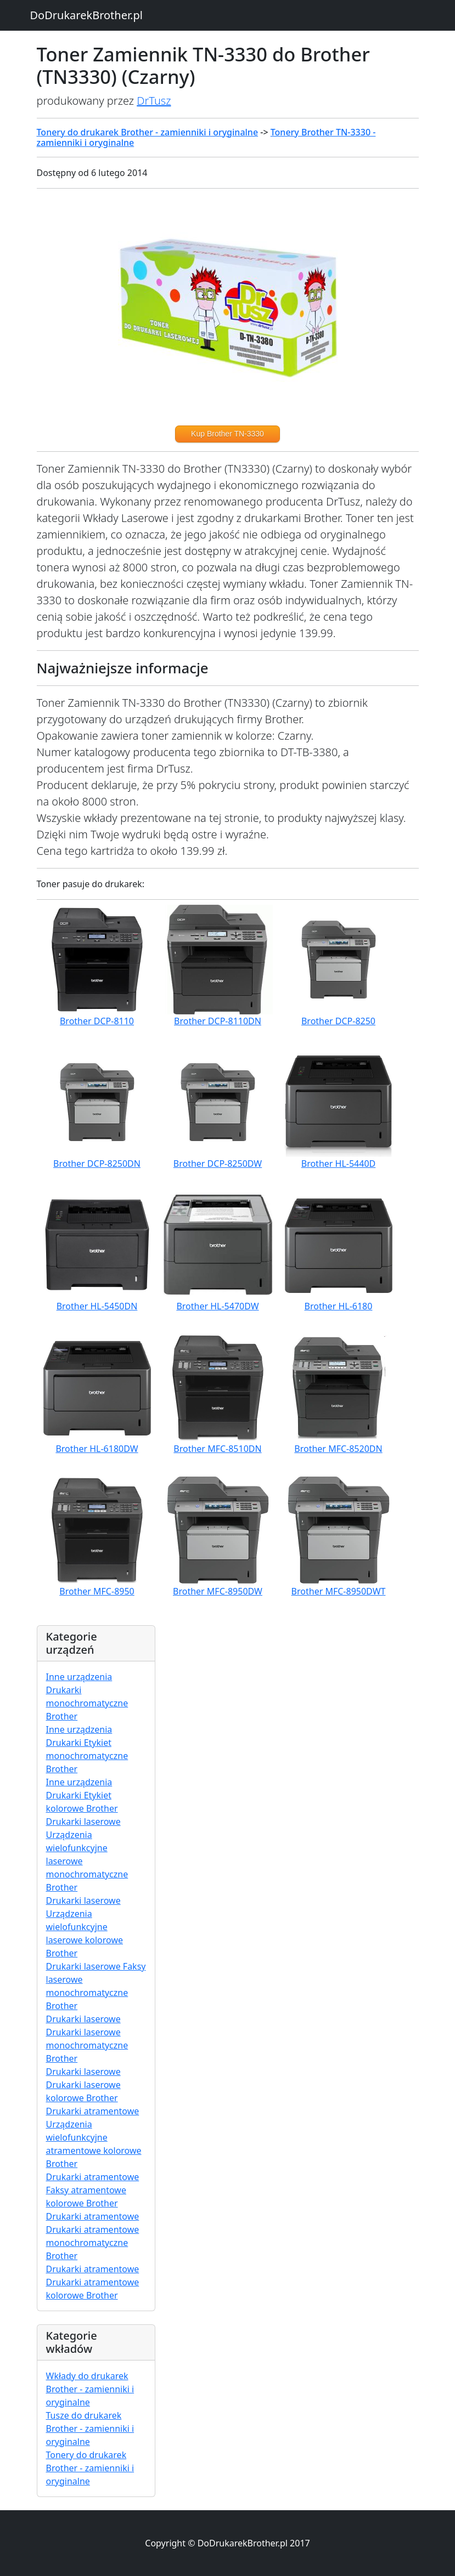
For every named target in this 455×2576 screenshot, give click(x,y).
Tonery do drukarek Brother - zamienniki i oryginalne (148, 132)
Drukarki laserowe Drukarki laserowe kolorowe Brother (83, 2085)
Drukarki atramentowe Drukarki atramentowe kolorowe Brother (92, 2282)
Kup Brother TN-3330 (227, 433)
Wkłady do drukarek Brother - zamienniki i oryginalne (90, 2389)
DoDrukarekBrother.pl (86, 15)
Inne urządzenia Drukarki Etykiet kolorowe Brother (82, 1795)
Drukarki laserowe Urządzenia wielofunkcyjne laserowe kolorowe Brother (84, 1926)
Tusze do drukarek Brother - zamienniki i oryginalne (90, 2428)
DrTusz (154, 100)
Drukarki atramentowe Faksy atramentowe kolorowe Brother (92, 2190)
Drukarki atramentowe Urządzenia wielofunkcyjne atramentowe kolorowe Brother (94, 2137)
